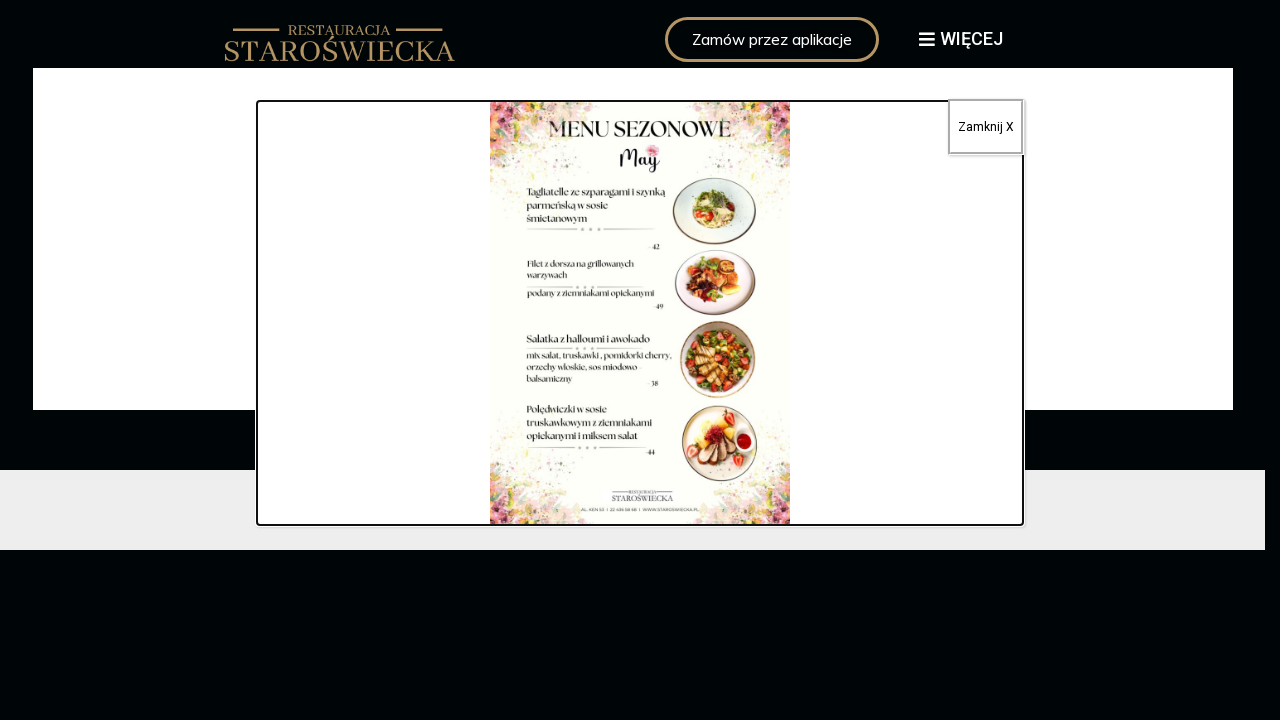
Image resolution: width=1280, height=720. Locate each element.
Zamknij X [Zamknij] (986, 127)
